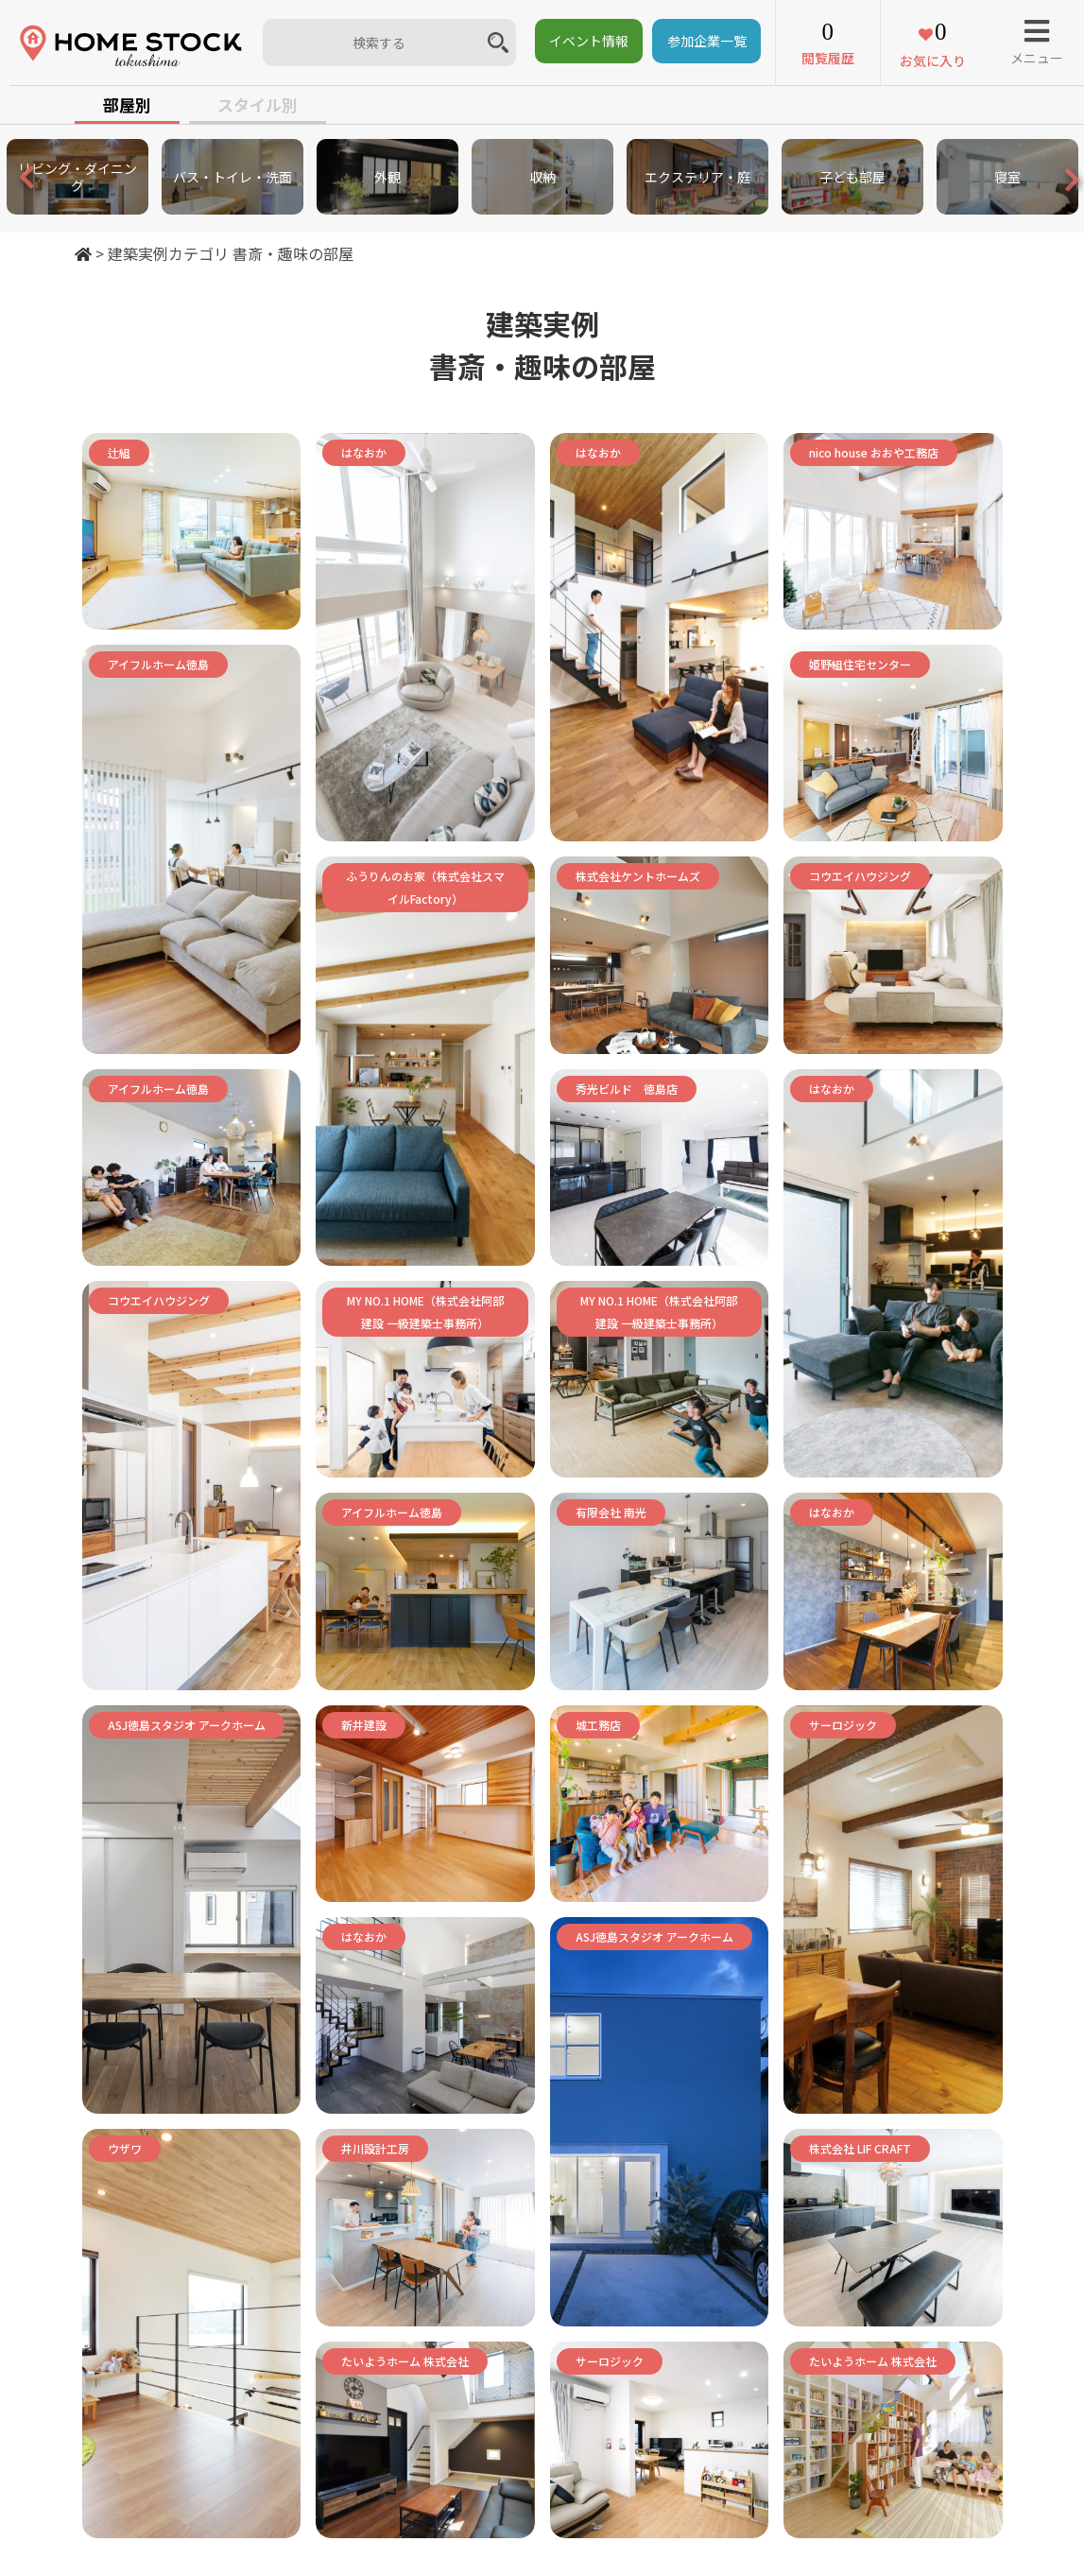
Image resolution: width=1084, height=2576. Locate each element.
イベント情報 (588, 40)
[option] (77, 177)
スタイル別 (257, 104)
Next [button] (1055, 186)
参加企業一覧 (707, 40)
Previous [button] (9, 176)
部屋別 (127, 104)
